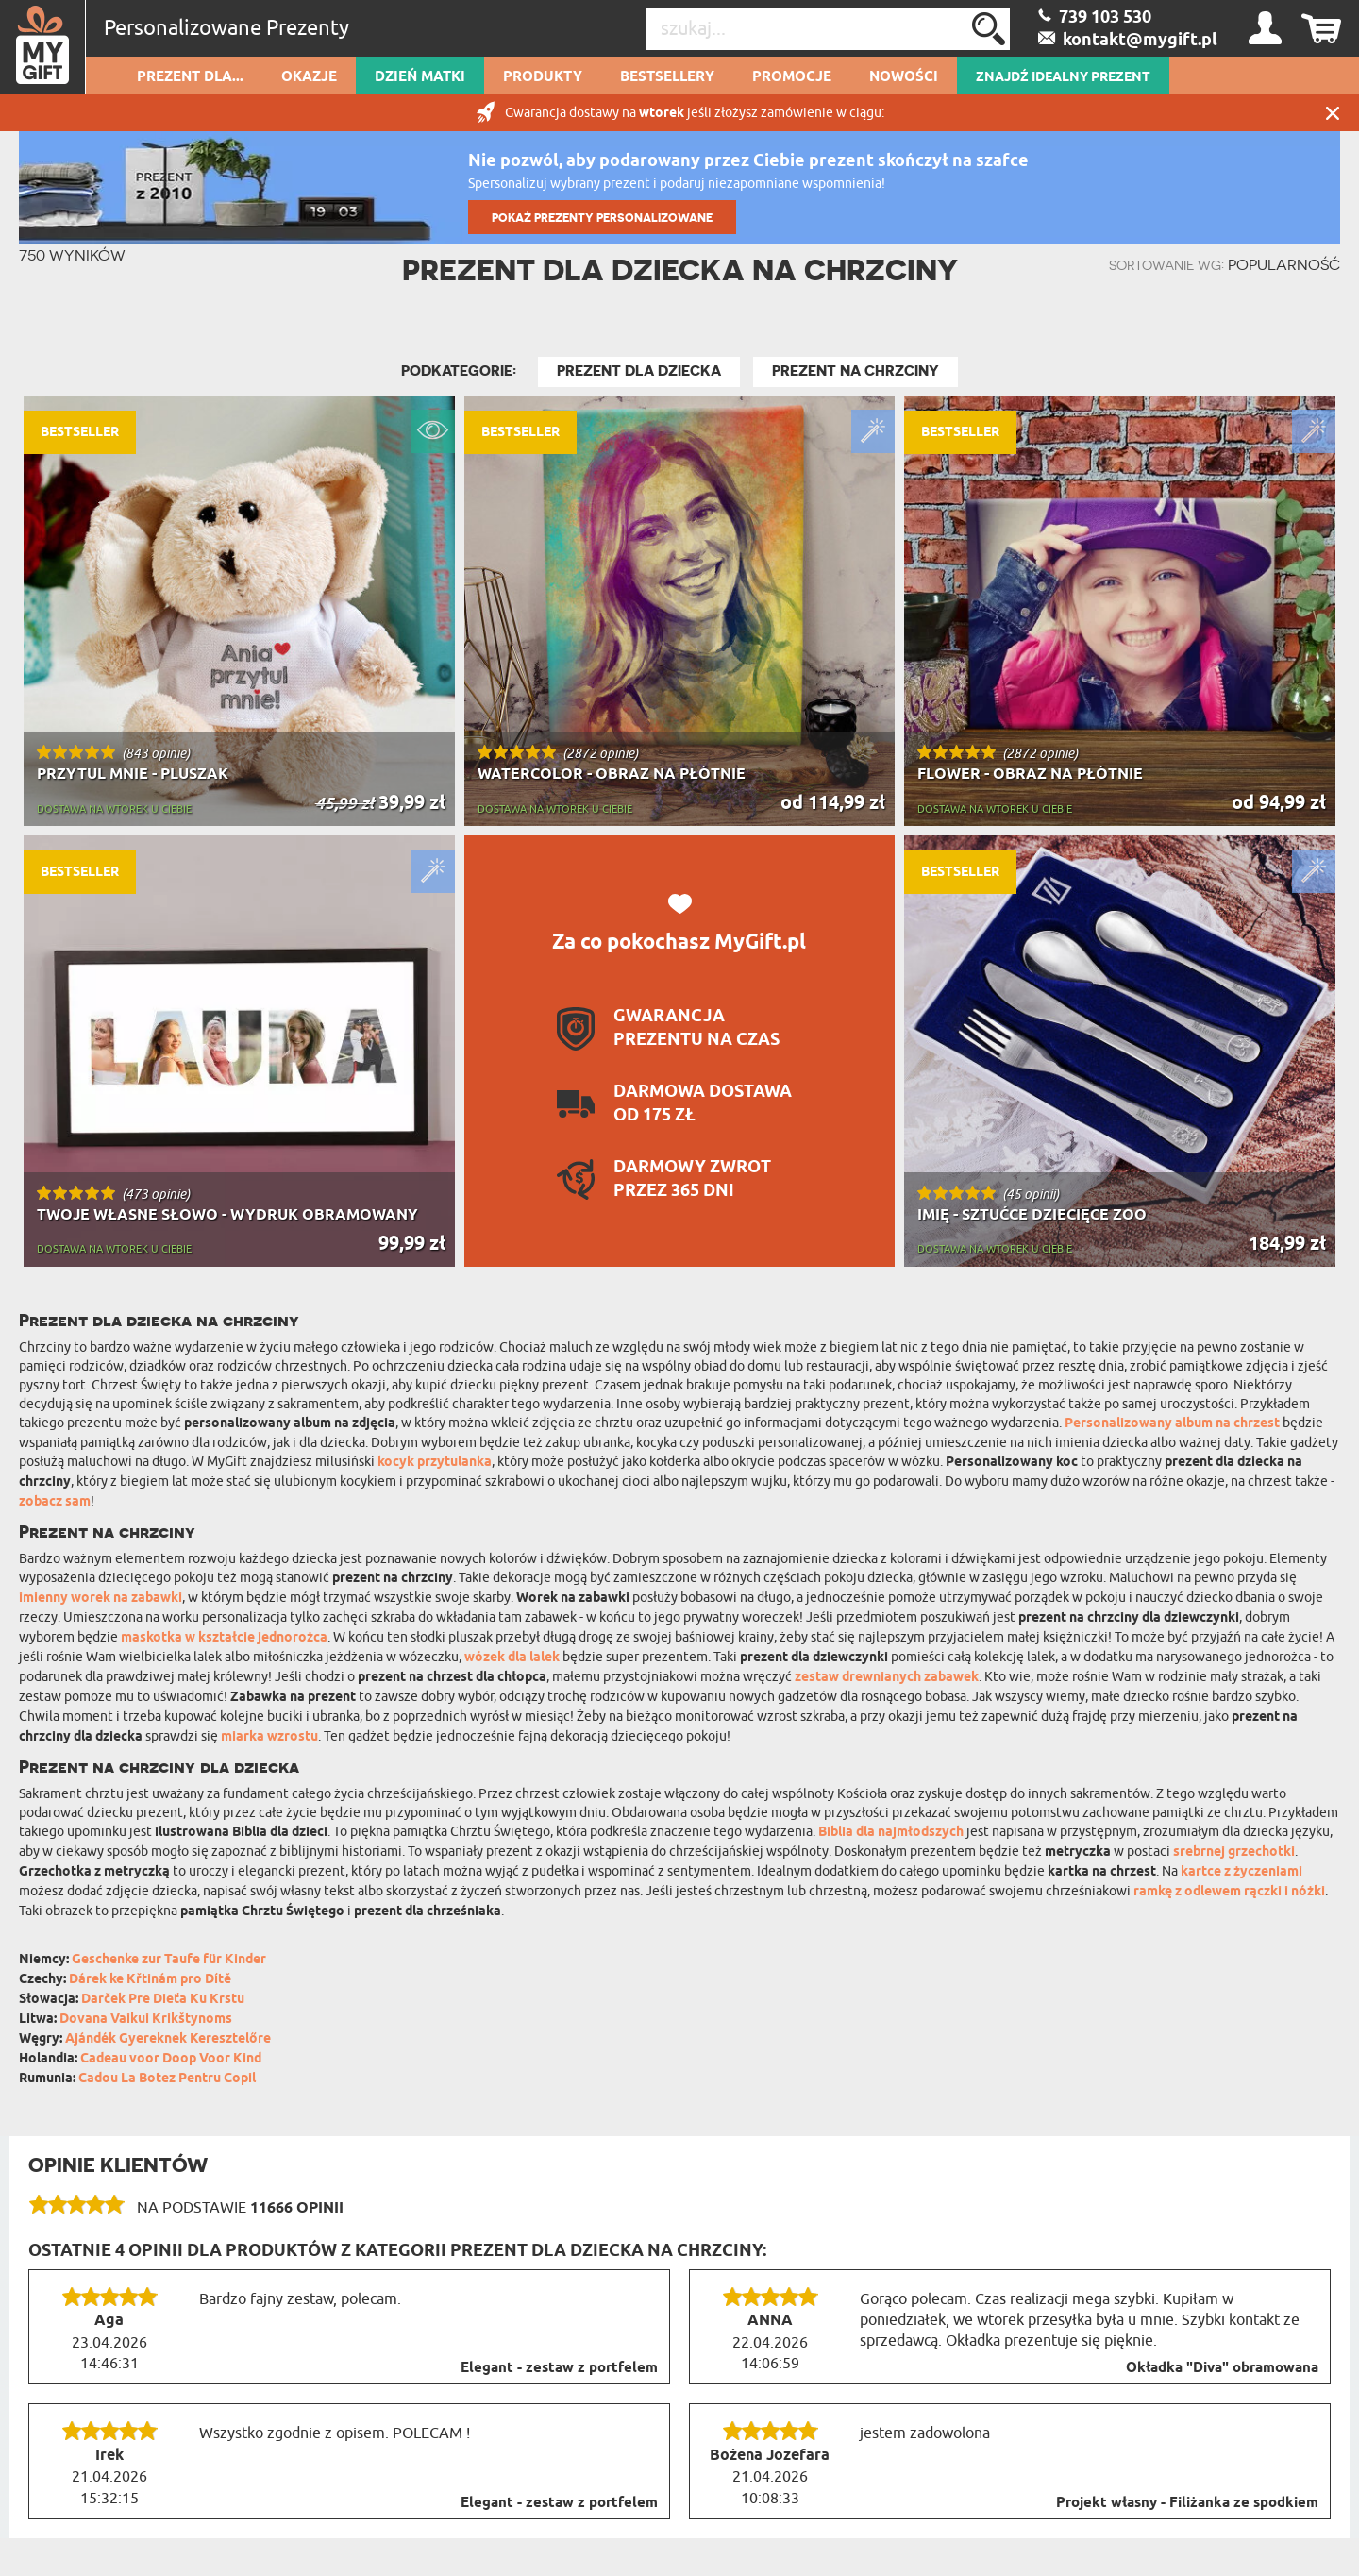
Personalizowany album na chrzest (1172, 1424)
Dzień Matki (420, 77)
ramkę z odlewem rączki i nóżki (1229, 1892)
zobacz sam (55, 1502)
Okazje (309, 77)
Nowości (903, 77)
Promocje (791, 77)
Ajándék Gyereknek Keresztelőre (168, 2039)
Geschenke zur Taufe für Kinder (169, 1960)
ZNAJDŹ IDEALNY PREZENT (1063, 77)
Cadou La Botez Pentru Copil (167, 2079)
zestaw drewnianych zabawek (887, 1678)
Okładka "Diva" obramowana (1222, 2368)
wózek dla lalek (512, 1658)
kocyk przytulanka (435, 1463)
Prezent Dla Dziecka (639, 370)
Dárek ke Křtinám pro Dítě (150, 1980)
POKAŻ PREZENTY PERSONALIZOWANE (602, 217)
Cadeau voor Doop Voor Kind (170, 2059)
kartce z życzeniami (1241, 1872)
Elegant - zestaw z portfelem (559, 2368)
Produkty (542, 77)
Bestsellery (667, 77)
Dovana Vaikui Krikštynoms (145, 2020)
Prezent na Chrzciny (855, 370)
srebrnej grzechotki (1234, 1852)
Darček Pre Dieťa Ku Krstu (162, 2000)
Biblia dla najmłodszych (891, 1833)
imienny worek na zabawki (100, 1599)
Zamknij (1333, 112)
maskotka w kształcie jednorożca (224, 1638)
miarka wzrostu (269, 1737)
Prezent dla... (190, 77)
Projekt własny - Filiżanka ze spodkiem (1187, 2503)
